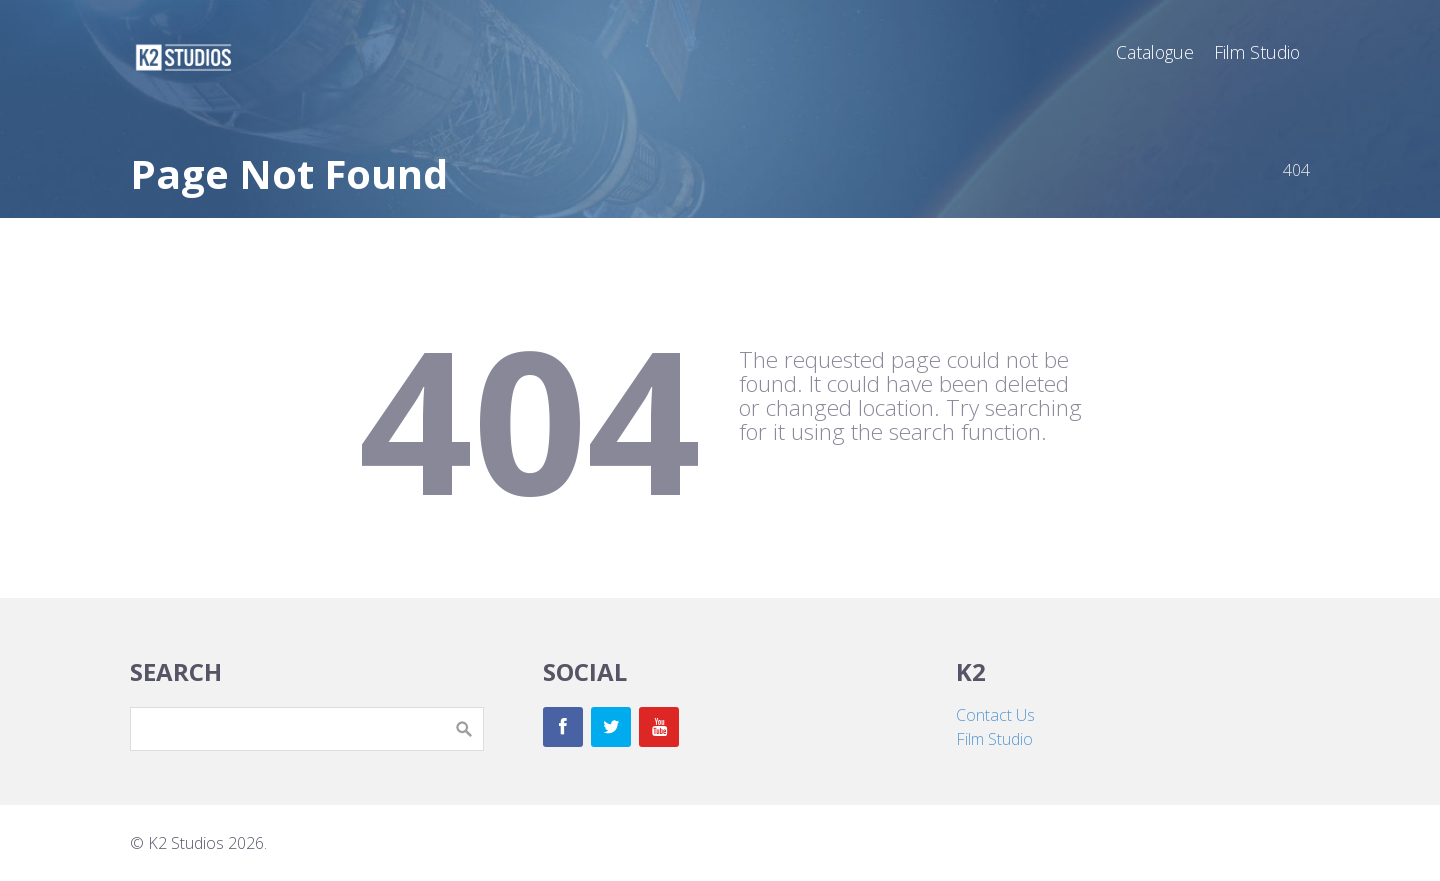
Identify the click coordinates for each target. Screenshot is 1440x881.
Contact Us (995, 715)
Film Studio (994, 739)
